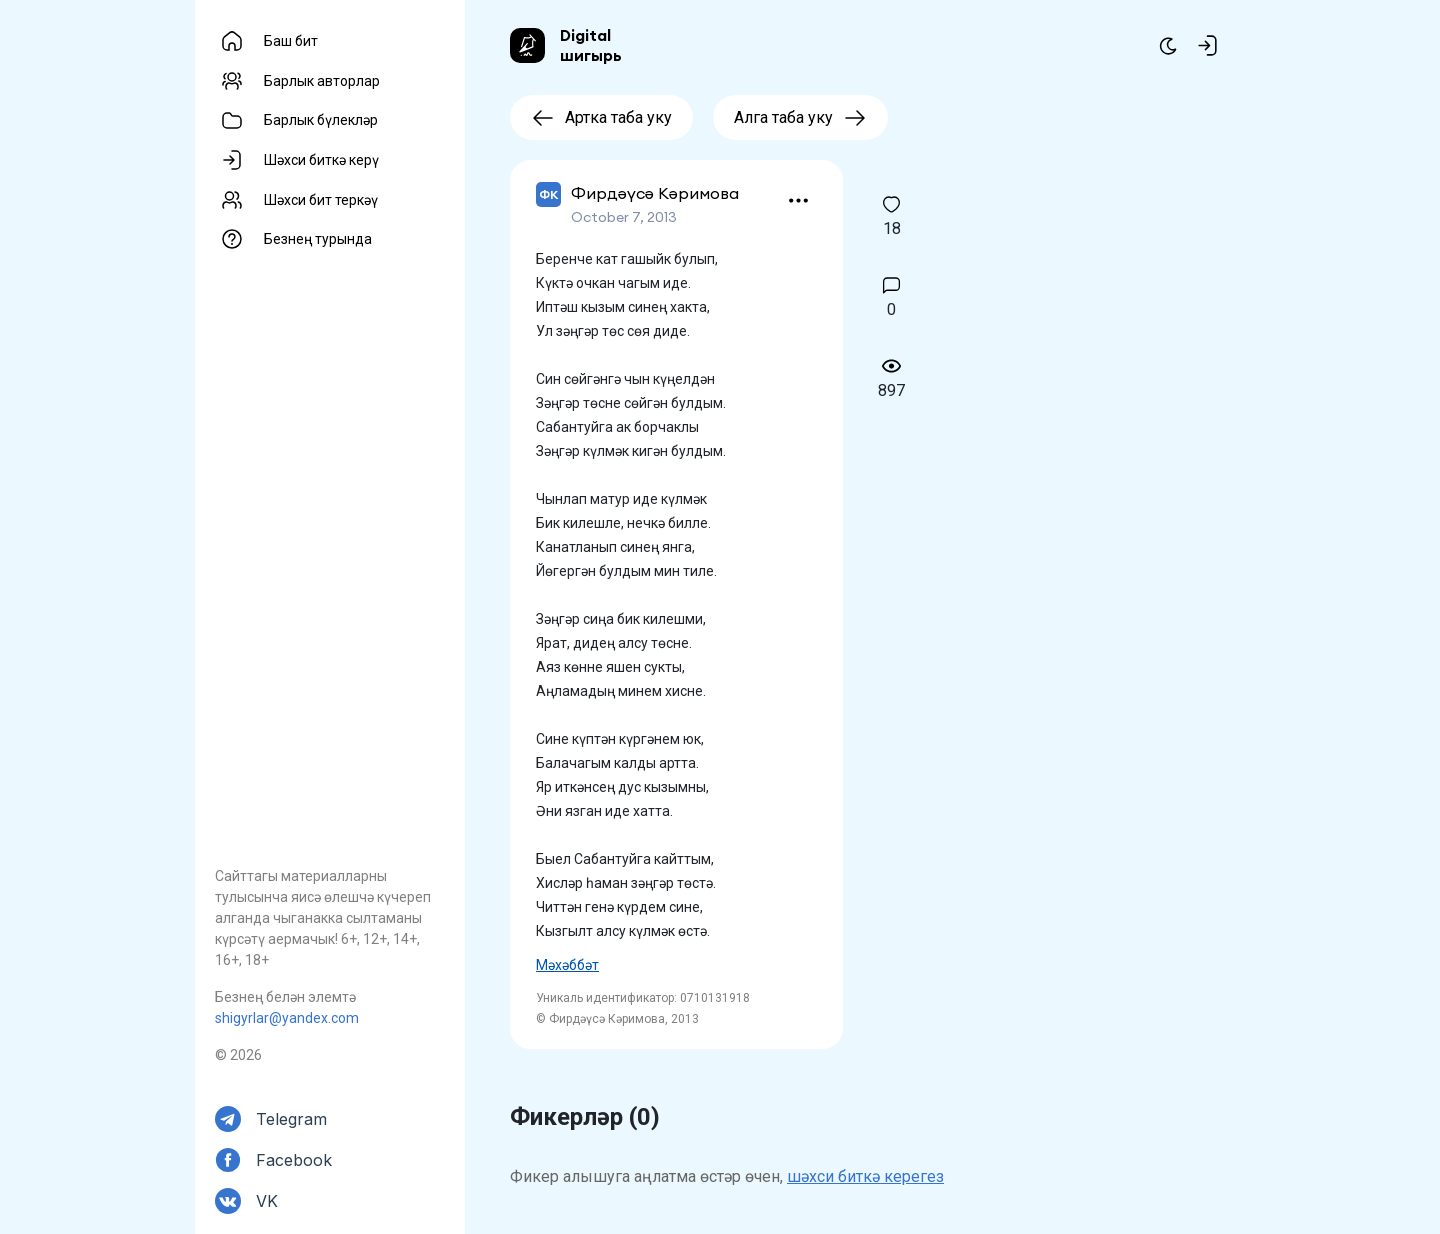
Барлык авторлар (322, 81)
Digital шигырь (591, 45)
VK (267, 1201)
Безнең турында (318, 239)
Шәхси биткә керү (321, 160)
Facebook (294, 1160)
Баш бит (291, 41)
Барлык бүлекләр (321, 120)
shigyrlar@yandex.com (287, 1018)
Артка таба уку (601, 117)
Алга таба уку (800, 117)
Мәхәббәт (567, 965)
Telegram (291, 1119)
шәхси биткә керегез (865, 1176)
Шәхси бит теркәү (321, 200)
